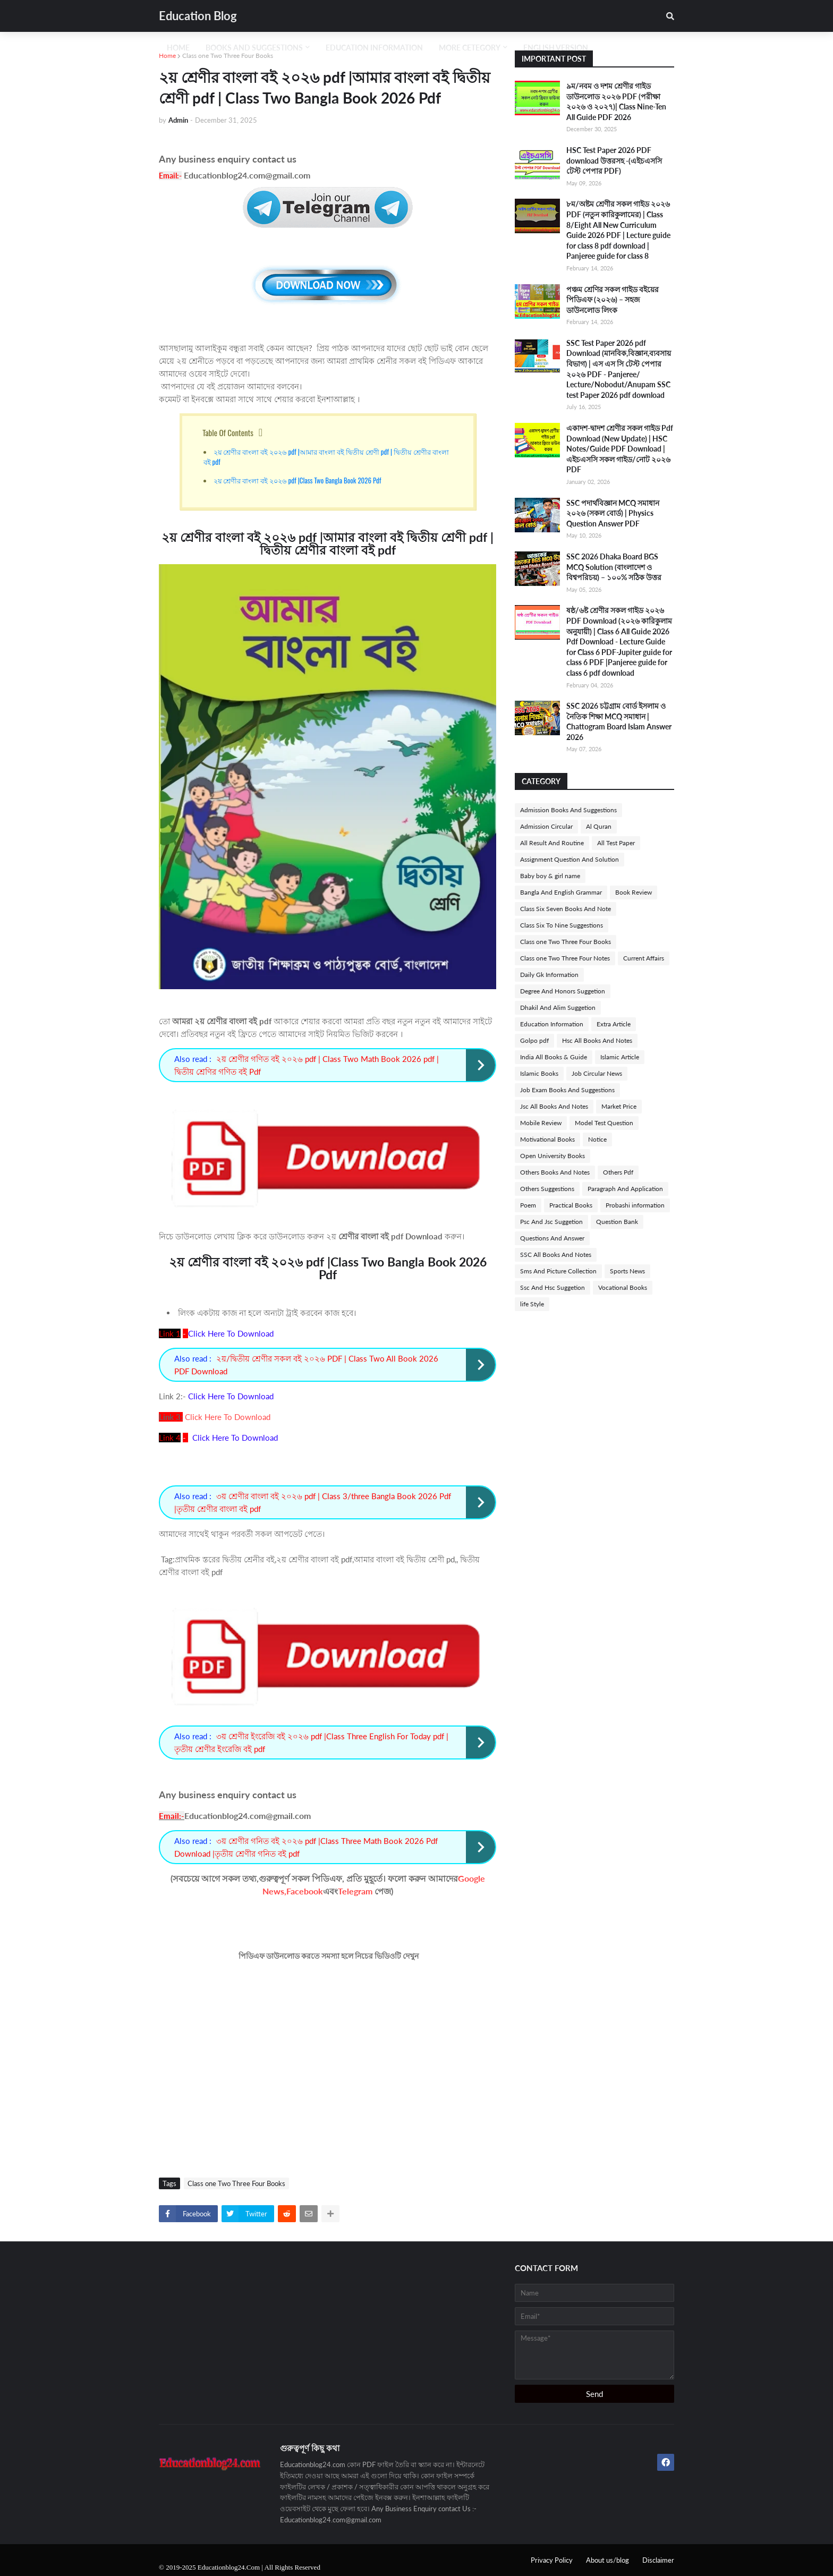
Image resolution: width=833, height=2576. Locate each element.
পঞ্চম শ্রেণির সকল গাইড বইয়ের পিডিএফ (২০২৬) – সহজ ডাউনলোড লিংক (612, 299)
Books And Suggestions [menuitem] (254, 47)
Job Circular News (597, 1073)
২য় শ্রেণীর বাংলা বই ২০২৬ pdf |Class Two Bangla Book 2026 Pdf (297, 480)
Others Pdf (618, 1172)
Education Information (551, 1024)
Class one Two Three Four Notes (565, 958)
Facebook (304, 1891)
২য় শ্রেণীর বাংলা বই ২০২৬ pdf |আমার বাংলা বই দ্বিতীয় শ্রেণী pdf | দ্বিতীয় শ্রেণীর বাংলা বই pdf (326, 456)
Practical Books (570, 1205)
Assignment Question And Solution (569, 859)
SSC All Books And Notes (555, 1255)
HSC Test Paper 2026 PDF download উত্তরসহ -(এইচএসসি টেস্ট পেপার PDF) (614, 160)
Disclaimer (658, 2560)
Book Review (633, 892)
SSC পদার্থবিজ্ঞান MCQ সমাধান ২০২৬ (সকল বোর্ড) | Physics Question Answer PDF (612, 513)
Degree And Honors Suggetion (562, 991)
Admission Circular (546, 826)
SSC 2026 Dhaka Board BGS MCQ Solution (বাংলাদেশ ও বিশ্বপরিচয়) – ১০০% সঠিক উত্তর (613, 567)
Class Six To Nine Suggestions (561, 925)
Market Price (618, 1106)
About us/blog (607, 2560)
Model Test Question (604, 1123)
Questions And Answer (552, 1238)
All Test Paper (616, 843)
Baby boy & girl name (550, 876)
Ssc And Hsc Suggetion (552, 1287)
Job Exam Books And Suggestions (567, 1090)
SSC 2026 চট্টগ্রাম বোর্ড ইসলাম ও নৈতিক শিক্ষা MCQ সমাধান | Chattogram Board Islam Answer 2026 (619, 721)
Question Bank (617, 1222)
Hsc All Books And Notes (597, 1040)
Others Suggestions (547, 1189)
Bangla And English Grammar (561, 892)
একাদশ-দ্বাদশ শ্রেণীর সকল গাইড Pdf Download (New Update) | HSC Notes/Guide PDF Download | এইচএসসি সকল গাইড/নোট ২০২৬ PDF (619, 448)
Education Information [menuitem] (374, 47)
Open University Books (552, 1156)
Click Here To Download (227, 1417)
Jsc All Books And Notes (554, 1106)
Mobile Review (541, 1123)
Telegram (355, 1891)
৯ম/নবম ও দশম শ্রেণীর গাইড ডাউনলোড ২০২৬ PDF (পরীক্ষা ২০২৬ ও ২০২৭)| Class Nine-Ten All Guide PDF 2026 (616, 101)
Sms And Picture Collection (558, 1271)
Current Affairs (643, 958)
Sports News (627, 1271)
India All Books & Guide (553, 1057)
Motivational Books (547, 1139)
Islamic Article (619, 1057)
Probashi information (635, 1205)
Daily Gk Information (549, 975)
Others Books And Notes (555, 1172)
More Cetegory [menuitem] (469, 47)
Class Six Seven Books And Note (565, 909)
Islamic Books (539, 1073)
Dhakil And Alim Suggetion (558, 1007)
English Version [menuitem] (555, 47)
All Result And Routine (552, 843)
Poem (528, 1205)
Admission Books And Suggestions (568, 810)
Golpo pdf (534, 1040)
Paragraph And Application (625, 1189)
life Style (532, 1304)
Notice (597, 1139)
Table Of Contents (227, 432)
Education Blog (198, 15)
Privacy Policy (552, 2560)
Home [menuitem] (178, 47)
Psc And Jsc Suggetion (551, 1222)
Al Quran (598, 826)
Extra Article (614, 1024)
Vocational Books (622, 1287)
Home (167, 55)
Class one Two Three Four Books (227, 55)
